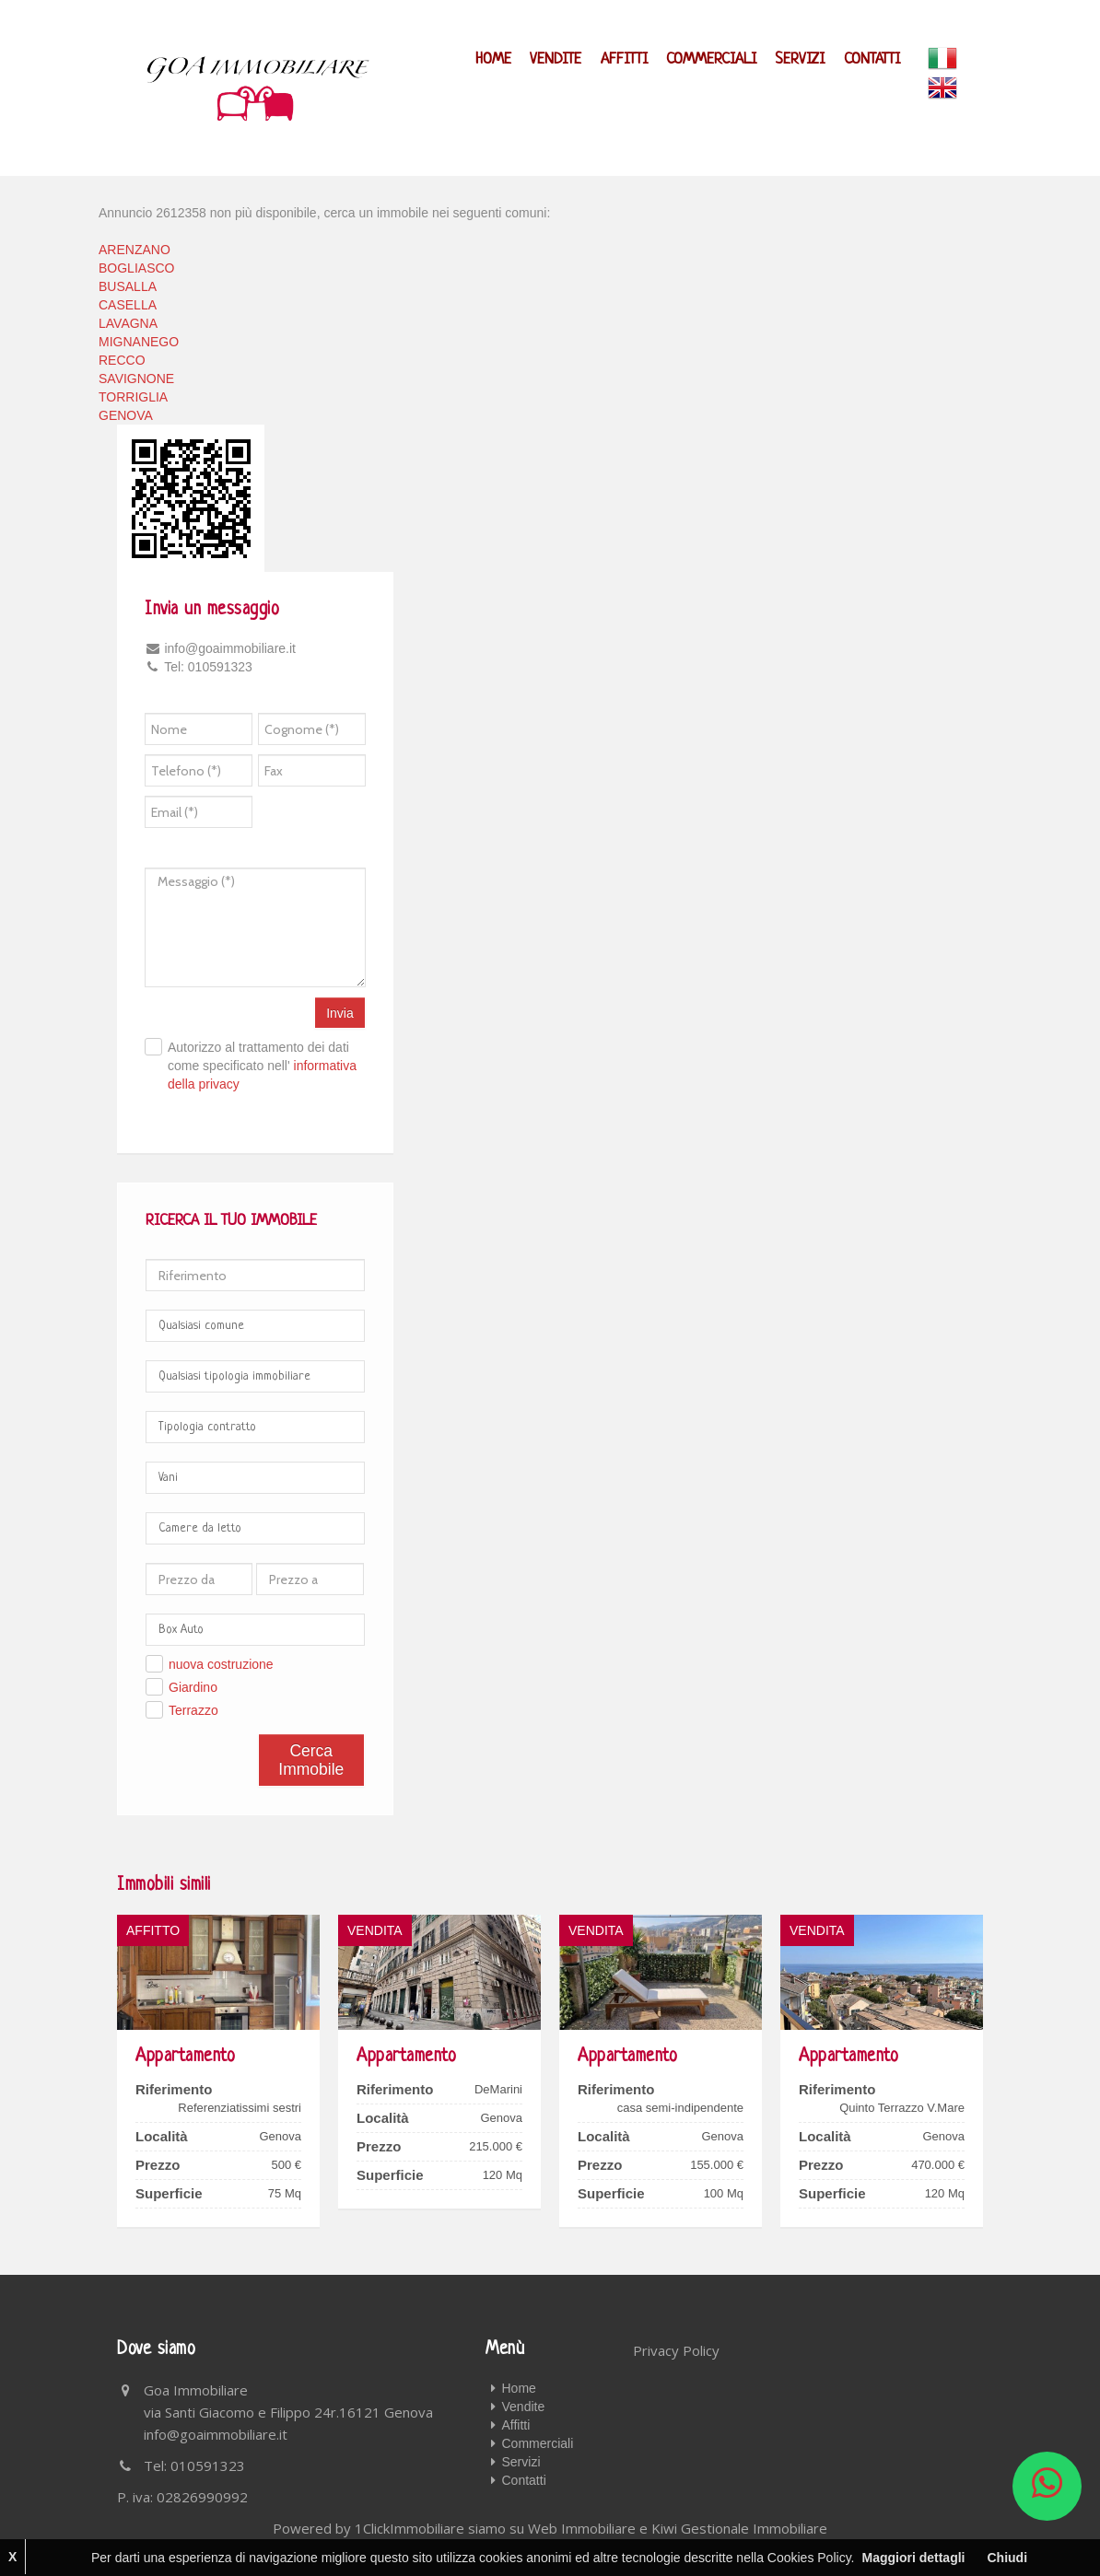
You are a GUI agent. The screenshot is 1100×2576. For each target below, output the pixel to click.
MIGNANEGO (139, 341)
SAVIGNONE (136, 378)
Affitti (625, 59)
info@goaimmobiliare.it (215, 2434)
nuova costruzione (221, 1664)
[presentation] (342, 817)
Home (495, 59)
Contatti (872, 59)
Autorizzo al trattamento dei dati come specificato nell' (262, 1065)
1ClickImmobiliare (409, 2528)
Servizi (800, 59)
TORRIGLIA (133, 397)
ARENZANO (134, 249)
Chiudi (1007, 2557)
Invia (340, 1013)
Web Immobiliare (582, 2528)
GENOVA (126, 415)
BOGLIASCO (136, 268)
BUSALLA (128, 286)
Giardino (193, 1687)
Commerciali (712, 59)
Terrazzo (193, 1710)
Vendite (557, 59)
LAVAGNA (128, 323)
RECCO (122, 360)
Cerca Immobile (311, 1760)
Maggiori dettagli (913, 2557)
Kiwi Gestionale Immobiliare (739, 2528)
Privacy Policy (676, 2350)
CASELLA (128, 304)
